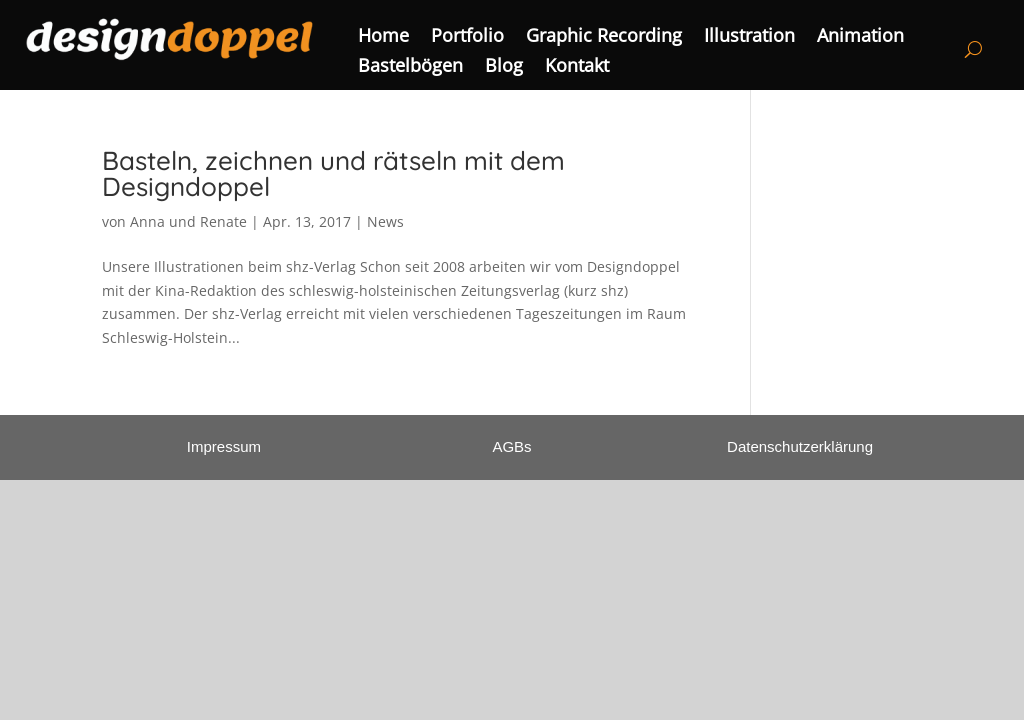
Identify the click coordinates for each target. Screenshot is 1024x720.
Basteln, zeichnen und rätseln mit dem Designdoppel (333, 173)
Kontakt (577, 67)
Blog (504, 67)
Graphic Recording (604, 37)
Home (383, 37)
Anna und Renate (188, 221)
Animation (860, 37)
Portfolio (467, 37)
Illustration (749, 37)
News (385, 221)
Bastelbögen (410, 67)
